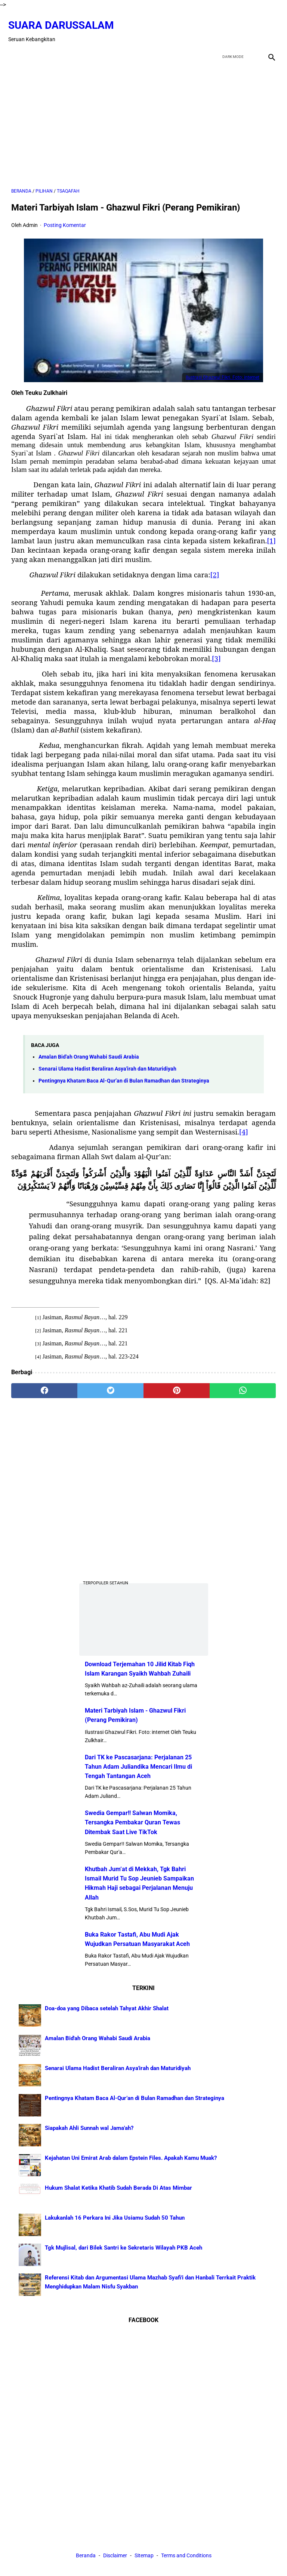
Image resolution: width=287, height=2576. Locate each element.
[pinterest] (177, 1383)
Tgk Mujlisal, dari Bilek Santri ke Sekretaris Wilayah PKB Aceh (123, 2246)
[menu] (15, 46)
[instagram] (268, 24)
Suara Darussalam (64, 18)
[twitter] (233, 24)
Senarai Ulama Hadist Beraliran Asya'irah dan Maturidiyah (107, 1061)
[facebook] (215, 24)
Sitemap (144, 2557)
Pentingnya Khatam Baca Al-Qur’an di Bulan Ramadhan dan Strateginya (123, 1073)
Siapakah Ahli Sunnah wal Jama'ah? (89, 2126)
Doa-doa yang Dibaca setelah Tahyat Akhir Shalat (107, 2007)
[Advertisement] (143, 116)
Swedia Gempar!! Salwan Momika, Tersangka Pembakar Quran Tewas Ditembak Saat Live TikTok (132, 1821)
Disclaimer (115, 2557)
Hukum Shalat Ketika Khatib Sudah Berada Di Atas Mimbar (118, 2186)
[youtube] (250, 24)
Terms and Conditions (186, 2557)
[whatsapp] (243, 1383)
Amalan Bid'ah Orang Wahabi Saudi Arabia (88, 1049)
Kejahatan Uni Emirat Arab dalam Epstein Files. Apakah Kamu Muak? (131, 2156)
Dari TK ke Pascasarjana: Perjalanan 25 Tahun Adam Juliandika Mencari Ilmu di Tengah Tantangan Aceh (138, 1765)
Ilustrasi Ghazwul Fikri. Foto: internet (222, 369)
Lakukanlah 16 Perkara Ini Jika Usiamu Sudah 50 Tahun (115, 2216)
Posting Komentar (65, 218)
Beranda (86, 2557)
